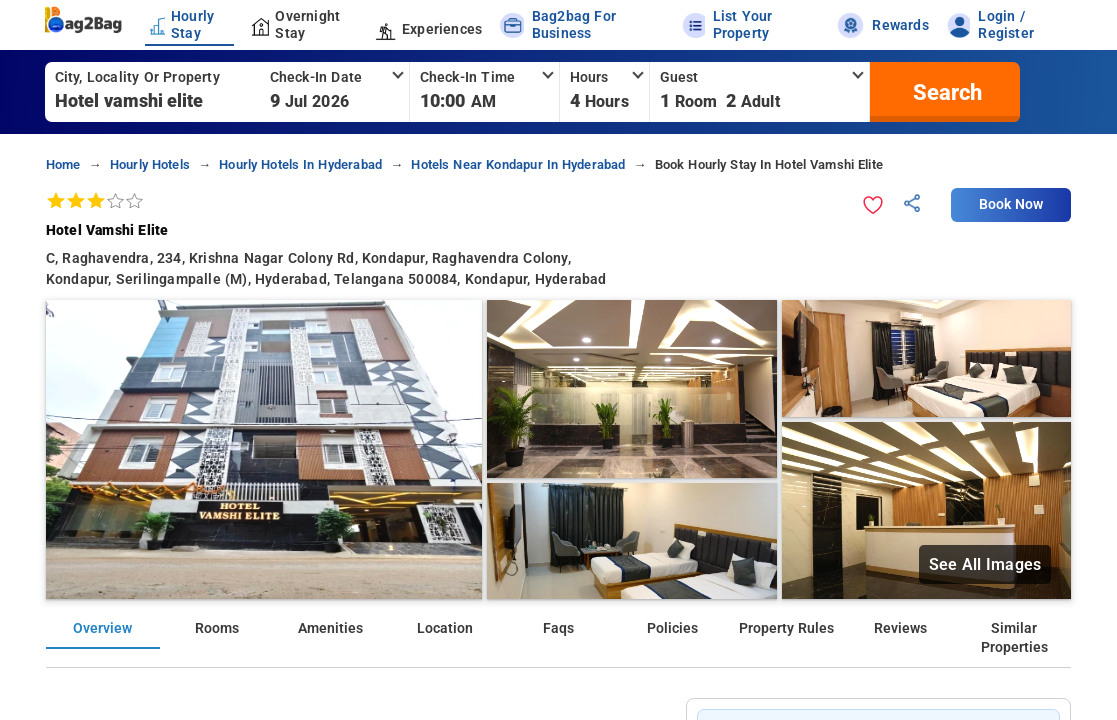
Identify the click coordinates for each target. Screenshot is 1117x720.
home (63, 164)
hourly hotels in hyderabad (300, 164)
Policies (672, 628)
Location (445, 628)
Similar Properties (1014, 638)
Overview (102, 628)
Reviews (900, 628)
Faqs (558, 628)
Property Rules (786, 628)
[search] (945, 92)
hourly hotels (150, 164)
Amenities (330, 628)
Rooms (217, 628)
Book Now (1011, 204)
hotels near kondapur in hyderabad (518, 164)
